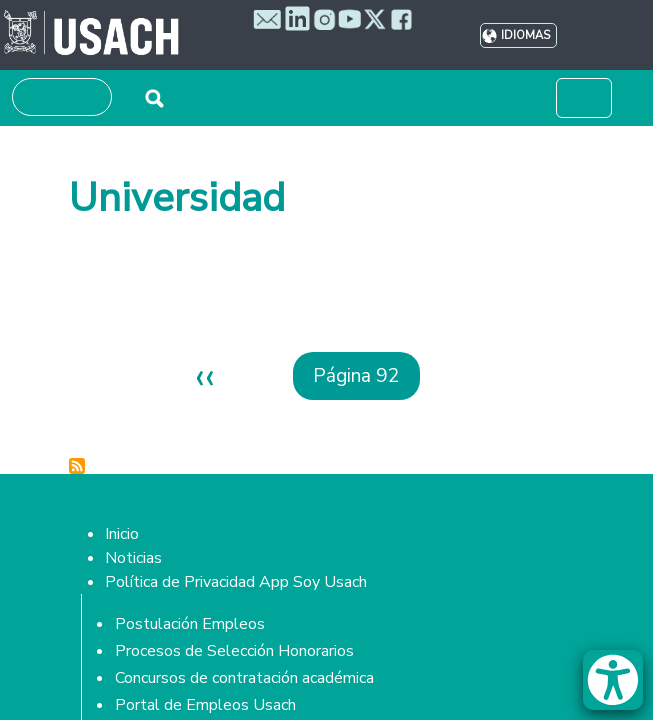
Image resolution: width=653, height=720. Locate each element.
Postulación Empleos (190, 624)
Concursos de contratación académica (244, 678)
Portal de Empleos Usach (205, 705)
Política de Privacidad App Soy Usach (236, 582)
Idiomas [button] (525, 35)
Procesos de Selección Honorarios (234, 651)
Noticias (133, 558)
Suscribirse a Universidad (77, 466)
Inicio (122, 534)
